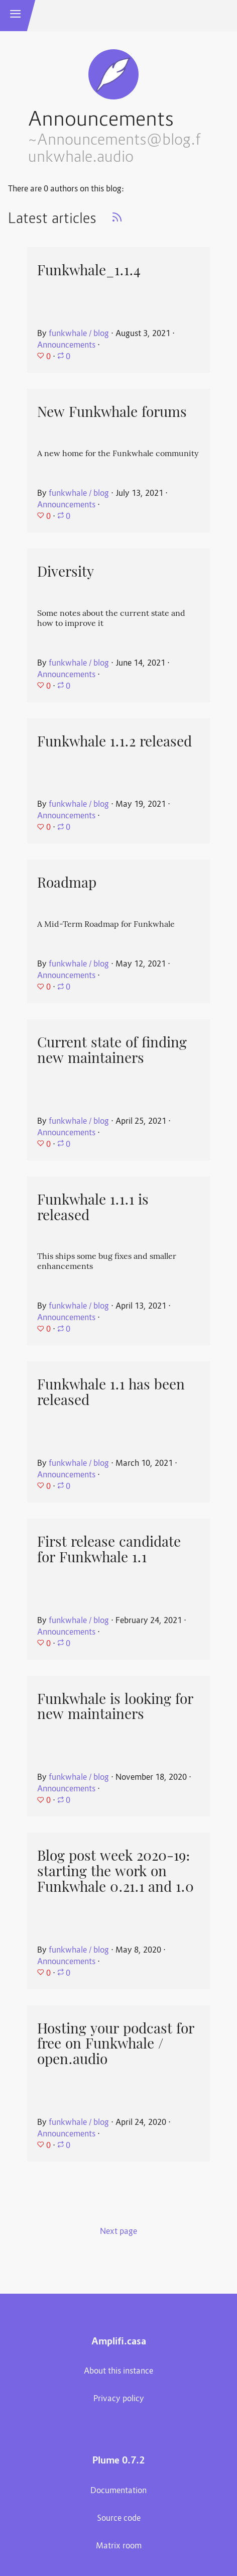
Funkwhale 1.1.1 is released (93, 1207)
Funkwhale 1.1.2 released (114, 741)
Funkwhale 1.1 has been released (111, 1392)
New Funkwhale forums (112, 411)
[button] (15, 15)
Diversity (65, 571)
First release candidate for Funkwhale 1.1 (109, 1549)
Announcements (66, 345)
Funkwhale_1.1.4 (89, 270)
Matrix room (119, 2546)
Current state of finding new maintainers (112, 1050)
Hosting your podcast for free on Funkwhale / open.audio (115, 2044)
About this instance (118, 2371)
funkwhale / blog (79, 334)
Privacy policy (118, 2399)
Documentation (118, 2491)
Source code (119, 2518)
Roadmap (66, 882)
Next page (118, 2231)
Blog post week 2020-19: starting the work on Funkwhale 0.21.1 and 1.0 (115, 1871)
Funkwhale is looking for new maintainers (115, 1706)
